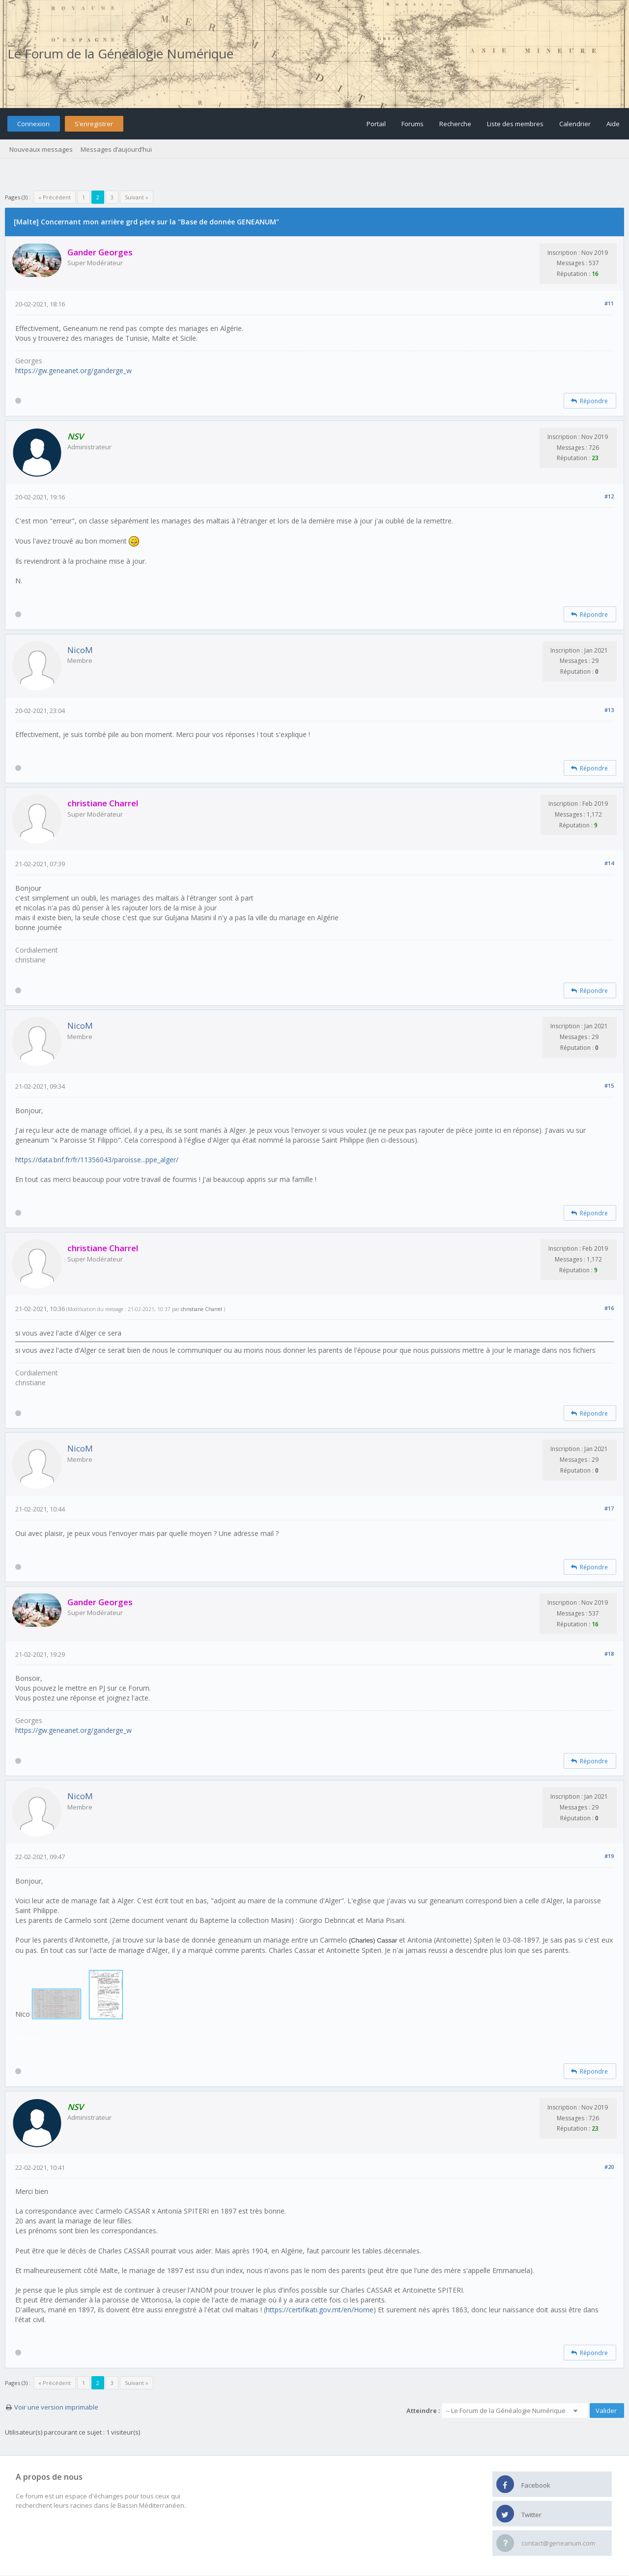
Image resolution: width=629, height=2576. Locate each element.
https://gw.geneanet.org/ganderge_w (73, 370)
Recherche (455, 123)
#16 (609, 1308)
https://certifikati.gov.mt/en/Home (319, 2309)
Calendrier (575, 123)
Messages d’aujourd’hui (116, 149)
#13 (609, 709)
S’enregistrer (94, 123)
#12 (609, 496)
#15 (609, 1085)
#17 (609, 1508)
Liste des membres (515, 123)
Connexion (33, 123)
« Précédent (54, 197)
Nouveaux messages (41, 149)
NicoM (80, 650)
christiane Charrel (201, 1309)
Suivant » (136, 197)
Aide (613, 123)
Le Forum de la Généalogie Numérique (120, 53)
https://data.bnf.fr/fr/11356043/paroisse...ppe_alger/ (96, 1159)
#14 (609, 863)
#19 (609, 1856)
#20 (609, 2166)
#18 (609, 1653)
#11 (609, 303)
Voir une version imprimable (56, 2407)
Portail (376, 123)
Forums (412, 123)
